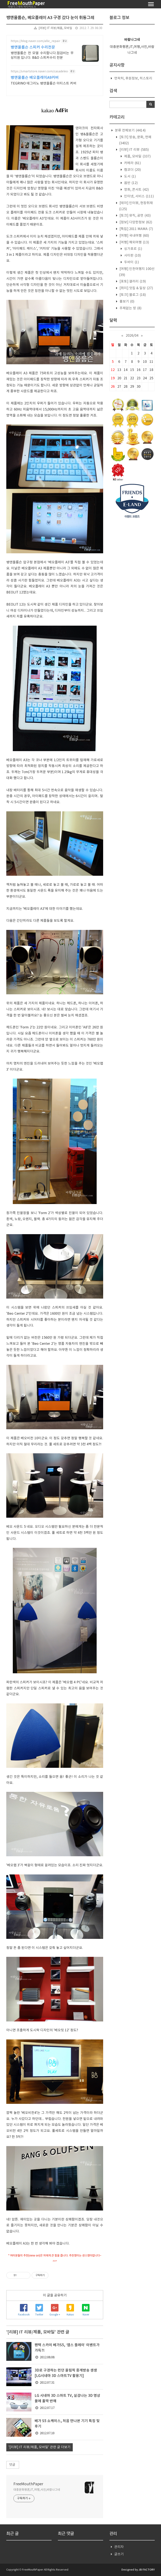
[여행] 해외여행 (134, 242)
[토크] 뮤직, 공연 (135, 215)
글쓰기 (119, 2554)
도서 (129, 176)
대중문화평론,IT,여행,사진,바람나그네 (36, 2490)
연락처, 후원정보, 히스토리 (133, 78)
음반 (130, 183)
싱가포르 (132, 249)
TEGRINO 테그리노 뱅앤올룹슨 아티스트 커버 (43, 83)
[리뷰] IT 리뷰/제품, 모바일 (55, 28)
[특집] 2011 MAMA (136, 229)
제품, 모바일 (137, 156)
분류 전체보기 (130, 130)
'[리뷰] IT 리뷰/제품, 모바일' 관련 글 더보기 (39, 2447)
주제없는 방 (130, 308)
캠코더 (132, 170)
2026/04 (132, 336)
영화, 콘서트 (136, 190)
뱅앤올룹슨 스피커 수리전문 (33, 47)
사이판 (132, 255)
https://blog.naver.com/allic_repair (35, 41)
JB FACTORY (147, 2569)
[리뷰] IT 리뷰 (134, 150)
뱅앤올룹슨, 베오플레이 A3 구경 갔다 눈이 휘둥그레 (50, 17)
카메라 (132, 163)
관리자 (119, 2547)
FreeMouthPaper (28, 2484)
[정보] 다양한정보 (135, 222)
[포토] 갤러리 (132, 281)
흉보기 (126, 301)
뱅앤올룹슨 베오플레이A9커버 (35, 77)
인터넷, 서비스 (138, 196)
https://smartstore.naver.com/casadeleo (39, 71)
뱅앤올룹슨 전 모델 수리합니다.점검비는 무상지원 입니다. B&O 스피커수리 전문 (42, 55)
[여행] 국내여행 (134, 236)
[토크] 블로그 (132, 295)
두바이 (131, 262)
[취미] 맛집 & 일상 (136, 288)
